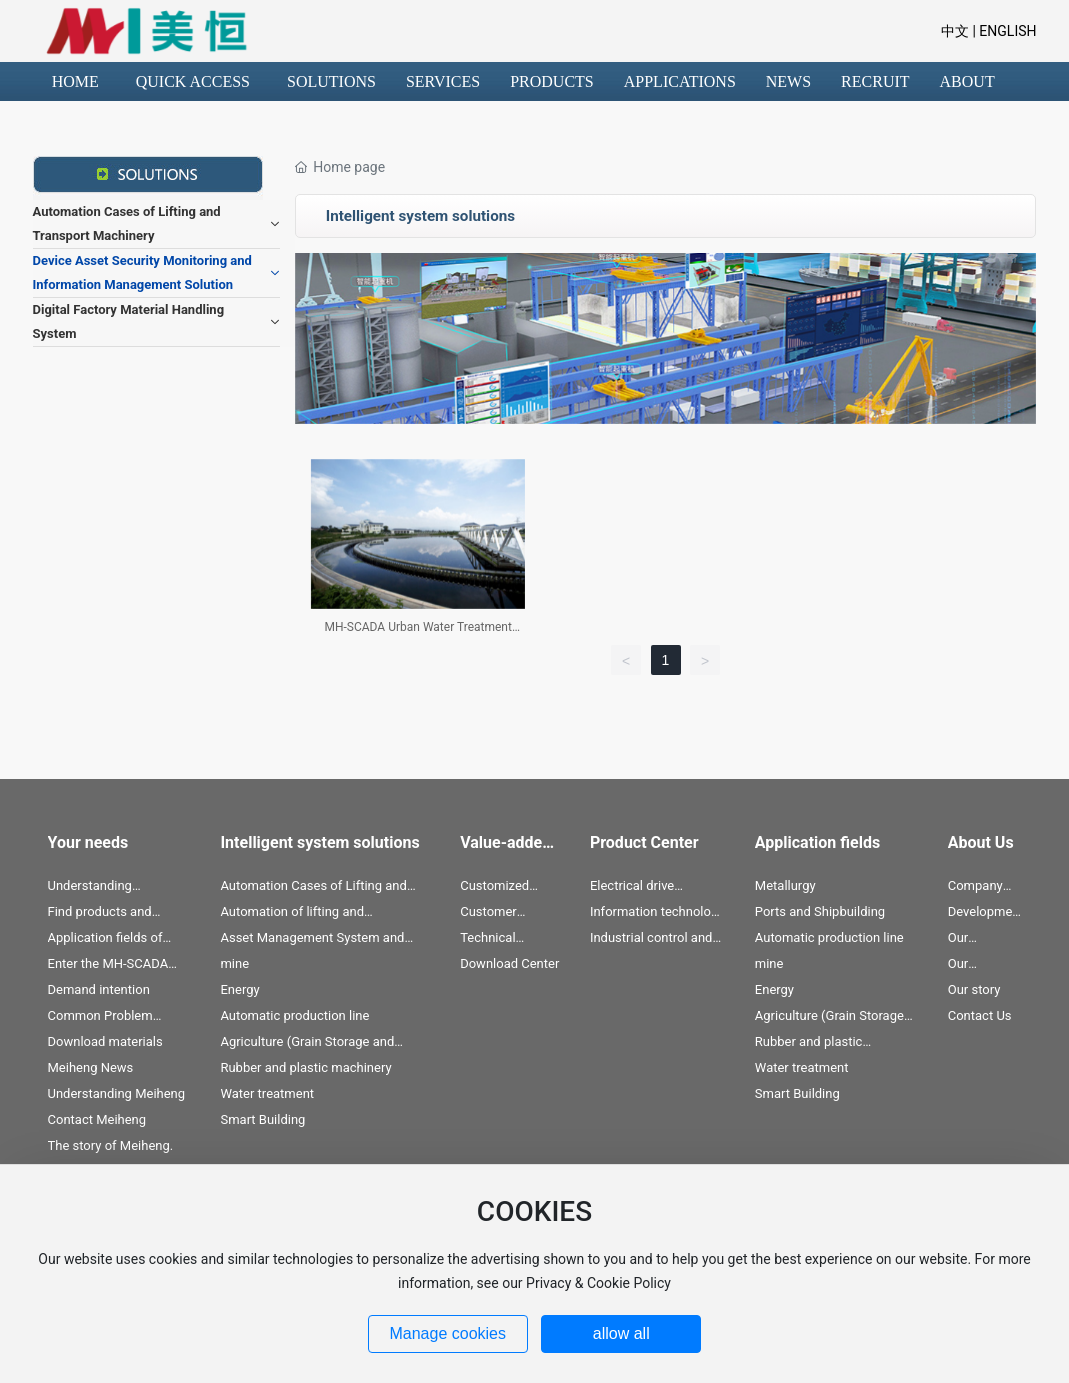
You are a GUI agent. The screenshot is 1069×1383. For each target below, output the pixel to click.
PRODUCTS (552, 81)
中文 (955, 31)
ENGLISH (1006, 31)
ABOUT (967, 81)
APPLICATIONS (680, 81)
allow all (621, 1333)
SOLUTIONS (331, 81)
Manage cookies (447, 1333)
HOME (75, 81)
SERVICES (443, 81)
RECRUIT (875, 81)
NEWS (788, 81)
